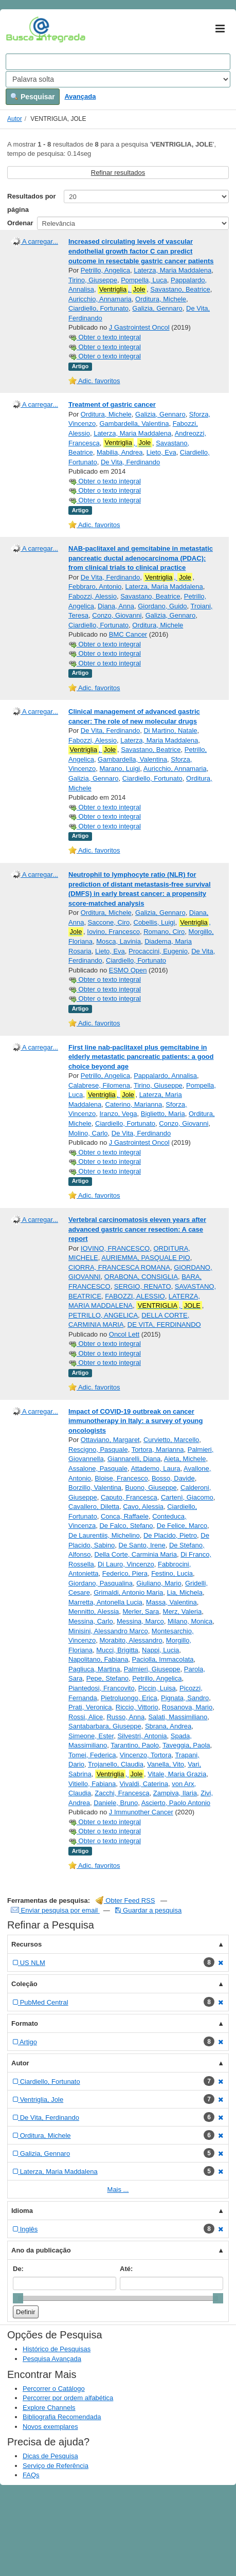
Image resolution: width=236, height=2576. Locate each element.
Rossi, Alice (85, 1717)
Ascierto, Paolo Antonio (175, 1803)
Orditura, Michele (160, 299)
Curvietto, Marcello (171, 1440)
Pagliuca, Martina (94, 1669)
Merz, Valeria (182, 1611)
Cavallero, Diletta (93, 1506)
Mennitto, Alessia (93, 1611)
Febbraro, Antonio (94, 586)
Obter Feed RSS (125, 1900)
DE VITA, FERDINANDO (164, 1324)
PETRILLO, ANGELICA (103, 1315)
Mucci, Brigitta (117, 1650)
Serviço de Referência (55, 2466)
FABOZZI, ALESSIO (135, 1296)
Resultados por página (31, 202)
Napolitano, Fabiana (98, 1659)
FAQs (31, 2475)
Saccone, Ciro (109, 922)
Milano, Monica (190, 1621)
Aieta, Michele (185, 1459)
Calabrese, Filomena (99, 1085)
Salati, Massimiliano (177, 1717)
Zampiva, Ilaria (175, 1793)
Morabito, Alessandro (130, 1640)
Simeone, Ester (91, 1736)
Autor (14, 118)
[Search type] (118, 79)
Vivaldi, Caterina (144, 1784)
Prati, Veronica (90, 1707)
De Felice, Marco (182, 1525)
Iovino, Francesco (113, 931)
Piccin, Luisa (157, 1688)
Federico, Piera (125, 1573)
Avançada (80, 96)
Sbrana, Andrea (168, 1726)
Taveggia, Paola (186, 1745)
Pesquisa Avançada (52, 2359)
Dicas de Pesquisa (50, 2456)
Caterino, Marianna (133, 1104)
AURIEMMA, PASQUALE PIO (145, 1258)
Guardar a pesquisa (148, 1910)
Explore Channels (49, 2407)
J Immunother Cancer (141, 1812)
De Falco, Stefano (126, 1525)
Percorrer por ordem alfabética (68, 2398)
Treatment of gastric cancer (112, 404)
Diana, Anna (116, 606)
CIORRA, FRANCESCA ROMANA (119, 1267)
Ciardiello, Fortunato (98, 308)
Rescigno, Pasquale (98, 1449)
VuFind (22, 29)
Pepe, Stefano (107, 1678)
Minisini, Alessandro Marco (108, 1631)
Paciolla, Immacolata (163, 1659)
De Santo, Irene (142, 1545)
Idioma (22, 2210)
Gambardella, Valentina (134, 423)
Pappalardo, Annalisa (165, 1075)
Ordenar (20, 223)
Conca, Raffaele (125, 1516)
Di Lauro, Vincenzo (126, 1564)
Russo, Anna (125, 1717)
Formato (24, 2023)
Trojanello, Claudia (115, 1764)
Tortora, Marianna (158, 1449)
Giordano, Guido (162, 606)
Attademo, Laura (155, 1468)
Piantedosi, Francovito (101, 1688)
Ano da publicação (41, 2250)
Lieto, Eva (161, 452)
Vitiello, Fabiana (92, 1784)
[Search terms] (118, 61)
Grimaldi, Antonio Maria (128, 1592)
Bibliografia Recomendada (62, 2417)
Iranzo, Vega (118, 1114)
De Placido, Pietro (170, 1535)
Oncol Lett (124, 1334)
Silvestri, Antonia (142, 1736)
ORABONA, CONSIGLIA (141, 1277)
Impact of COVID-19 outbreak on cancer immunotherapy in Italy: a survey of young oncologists (135, 1421)
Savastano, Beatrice (180, 289)
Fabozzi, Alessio (92, 596)
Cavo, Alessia (143, 1506)
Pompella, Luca (144, 280)
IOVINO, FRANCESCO (115, 1248)
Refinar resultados (118, 172)
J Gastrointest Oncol (139, 327)
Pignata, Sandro (185, 1698)
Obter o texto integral (104, 337)
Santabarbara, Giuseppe (104, 1726)
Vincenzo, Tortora (146, 1755)
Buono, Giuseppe (150, 1487)
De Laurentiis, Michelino (104, 1535)
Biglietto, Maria (163, 1114)
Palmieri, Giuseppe (152, 1669)
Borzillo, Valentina (94, 1487)
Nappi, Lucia (160, 1650)
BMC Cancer (128, 634)
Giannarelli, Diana (133, 1459)
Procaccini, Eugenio (158, 951)
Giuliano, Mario (158, 1583)
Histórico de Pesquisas (56, 2349)
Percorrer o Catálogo (54, 2388)
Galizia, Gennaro (157, 308)
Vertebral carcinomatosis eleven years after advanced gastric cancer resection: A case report (137, 1229)
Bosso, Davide (173, 1478)
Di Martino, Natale (170, 730)
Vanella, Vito (165, 1764)
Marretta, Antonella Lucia (105, 1602)
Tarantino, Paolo (135, 1745)
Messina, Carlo (90, 1621)
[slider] (18, 2298)
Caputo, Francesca (129, 1497)
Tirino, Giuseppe (92, 280)
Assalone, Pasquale (98, 1468)
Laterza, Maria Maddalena (172, 270)
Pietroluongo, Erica (129, 1698)
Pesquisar (32, 97)
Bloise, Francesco (121, 1478)
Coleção (24, 1984)
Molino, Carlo (88, 1133)
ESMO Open (128, 970)
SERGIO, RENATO (142, 1286)
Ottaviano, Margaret (110, 1440)
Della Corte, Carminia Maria (136, 1554)
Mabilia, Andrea (120, 452)
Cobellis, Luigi (154, 922)
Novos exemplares (50, 2426)
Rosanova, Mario (187, 1707)
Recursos (26, 1944)
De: (18, 2269)
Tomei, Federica (92, 1755)
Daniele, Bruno (116, 1803)
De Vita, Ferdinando (130, 462)
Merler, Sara (141, 1611)
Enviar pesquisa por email (55, 1910)
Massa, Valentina (171, 1602)
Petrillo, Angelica (105, 270)
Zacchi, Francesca (122, 1793)
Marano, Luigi (119, 768)
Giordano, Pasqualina (100, 1583)
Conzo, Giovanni (116, 615)
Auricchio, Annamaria (100, 299)
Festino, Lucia (172, 1573)
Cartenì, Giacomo (187, 1497)
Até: (126, 2269)
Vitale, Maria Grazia (177, 1774)
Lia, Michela (185, 1592)
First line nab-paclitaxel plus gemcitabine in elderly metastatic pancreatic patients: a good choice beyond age (140, 1056)
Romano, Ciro (164, 931)
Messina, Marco (140, 1621)
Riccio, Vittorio (137, 1707)
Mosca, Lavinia (118, 941)
